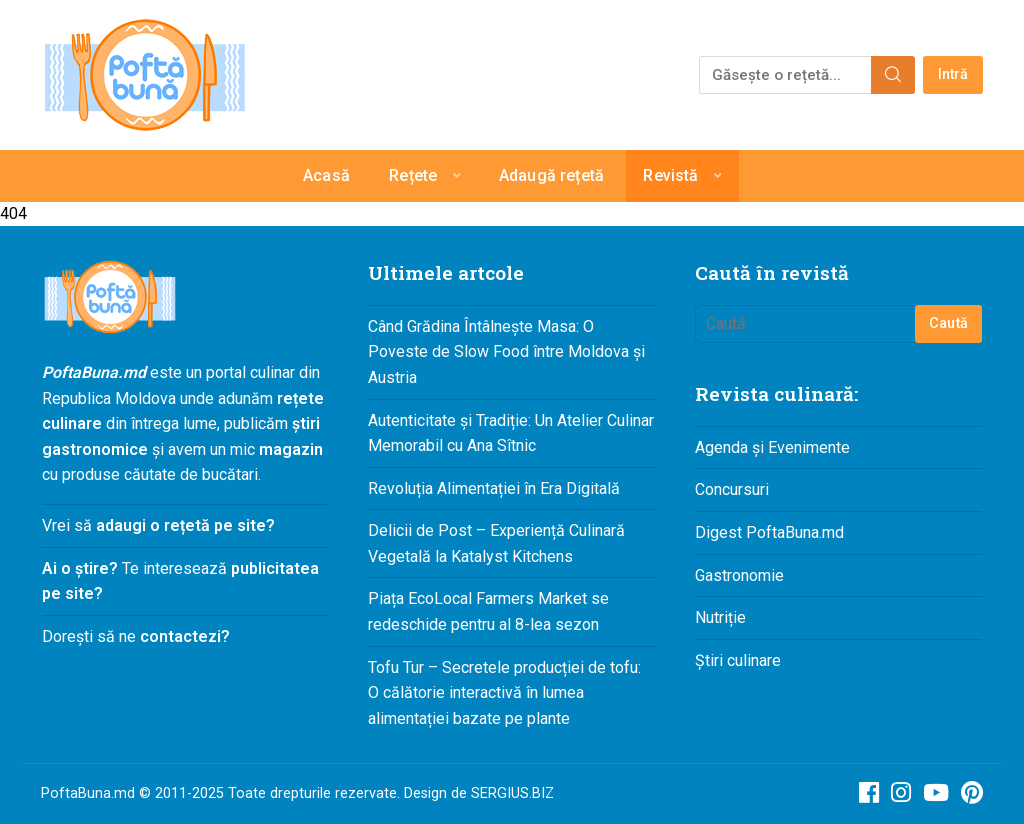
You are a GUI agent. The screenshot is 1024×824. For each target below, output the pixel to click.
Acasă (326, 175)
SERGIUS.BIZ (512, 793)
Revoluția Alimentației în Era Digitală (494, 488)
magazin (291, 449)
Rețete (413, 175)
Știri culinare (738, 660)
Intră (953, 74)
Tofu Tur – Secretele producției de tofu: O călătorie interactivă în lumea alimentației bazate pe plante (504, 693)
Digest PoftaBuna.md (769, 532)
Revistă (670, 175)
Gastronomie (739, 575)
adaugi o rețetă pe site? (185, 525)
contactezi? (183, 636)
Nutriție (720, 617)
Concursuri (732, 489)
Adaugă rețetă (551, 175)
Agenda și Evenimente (772, 447)
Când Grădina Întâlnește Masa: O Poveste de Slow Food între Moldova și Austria (506, 352)
